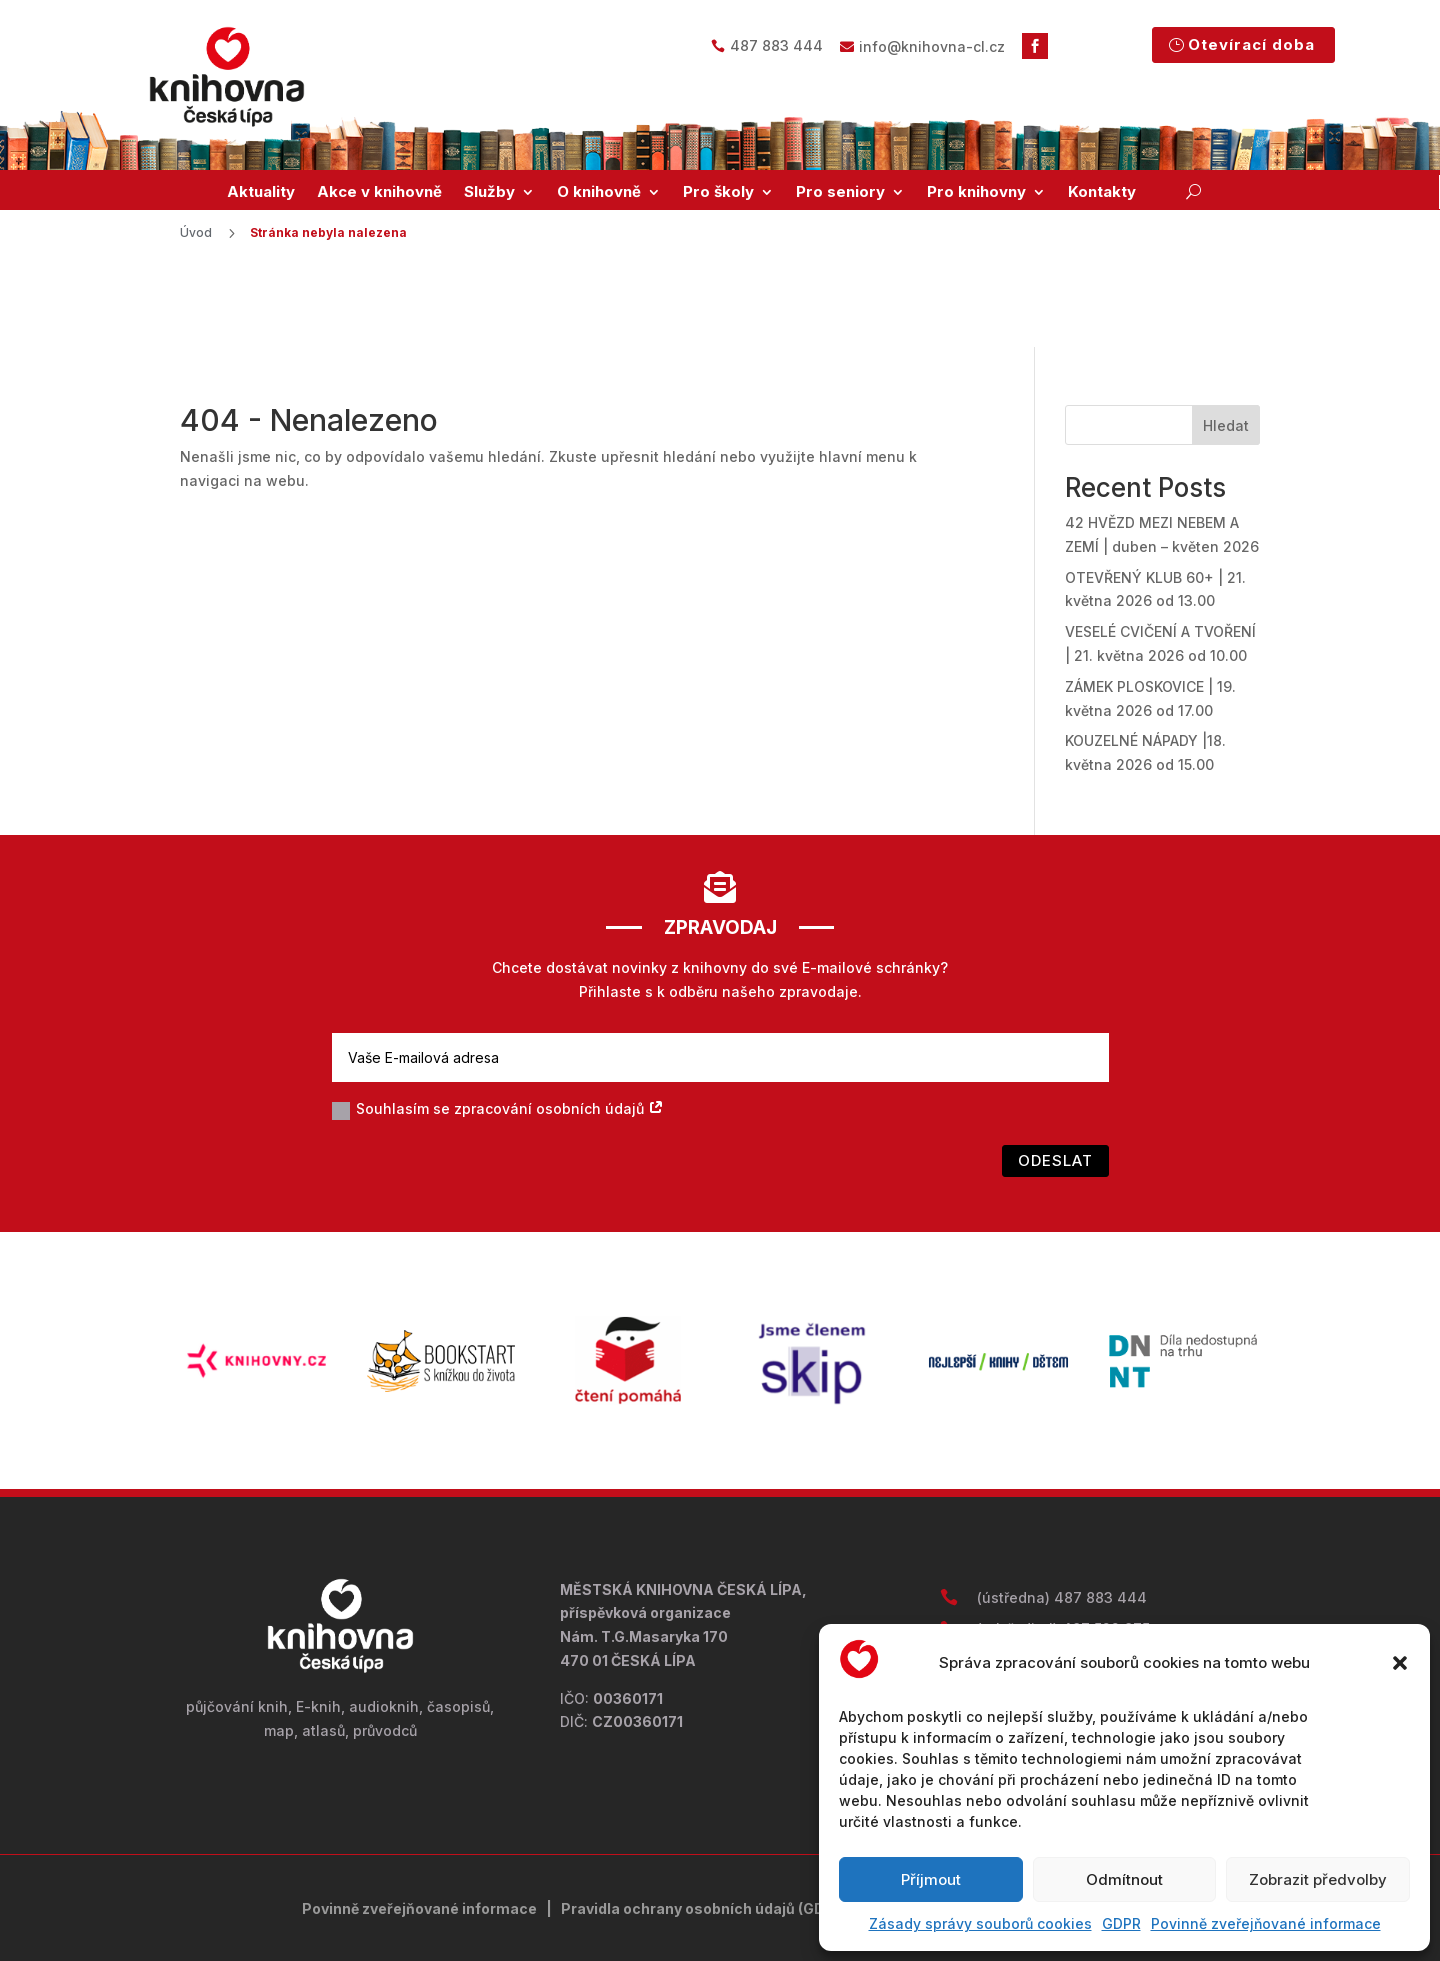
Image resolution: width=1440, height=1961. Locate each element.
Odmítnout (1124, 1879)
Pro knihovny (976, 192)
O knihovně (599, 192)
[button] (1400, 1663)
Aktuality (261, 192)
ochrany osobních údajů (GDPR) (736, 1827)
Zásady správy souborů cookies (980, 1923)
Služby (489, 192)
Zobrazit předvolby (1318, 1879)
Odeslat (1055, 1080)
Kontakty (1102, 192)
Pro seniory (840, 192)
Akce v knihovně (379, 192)
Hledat (1226, 344)
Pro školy (718, 192)
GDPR (1121, 1923)
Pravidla (592, 1827)
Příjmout (931, 1879)
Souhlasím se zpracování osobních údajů (498, 1029)
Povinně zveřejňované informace (1266, 1923)
